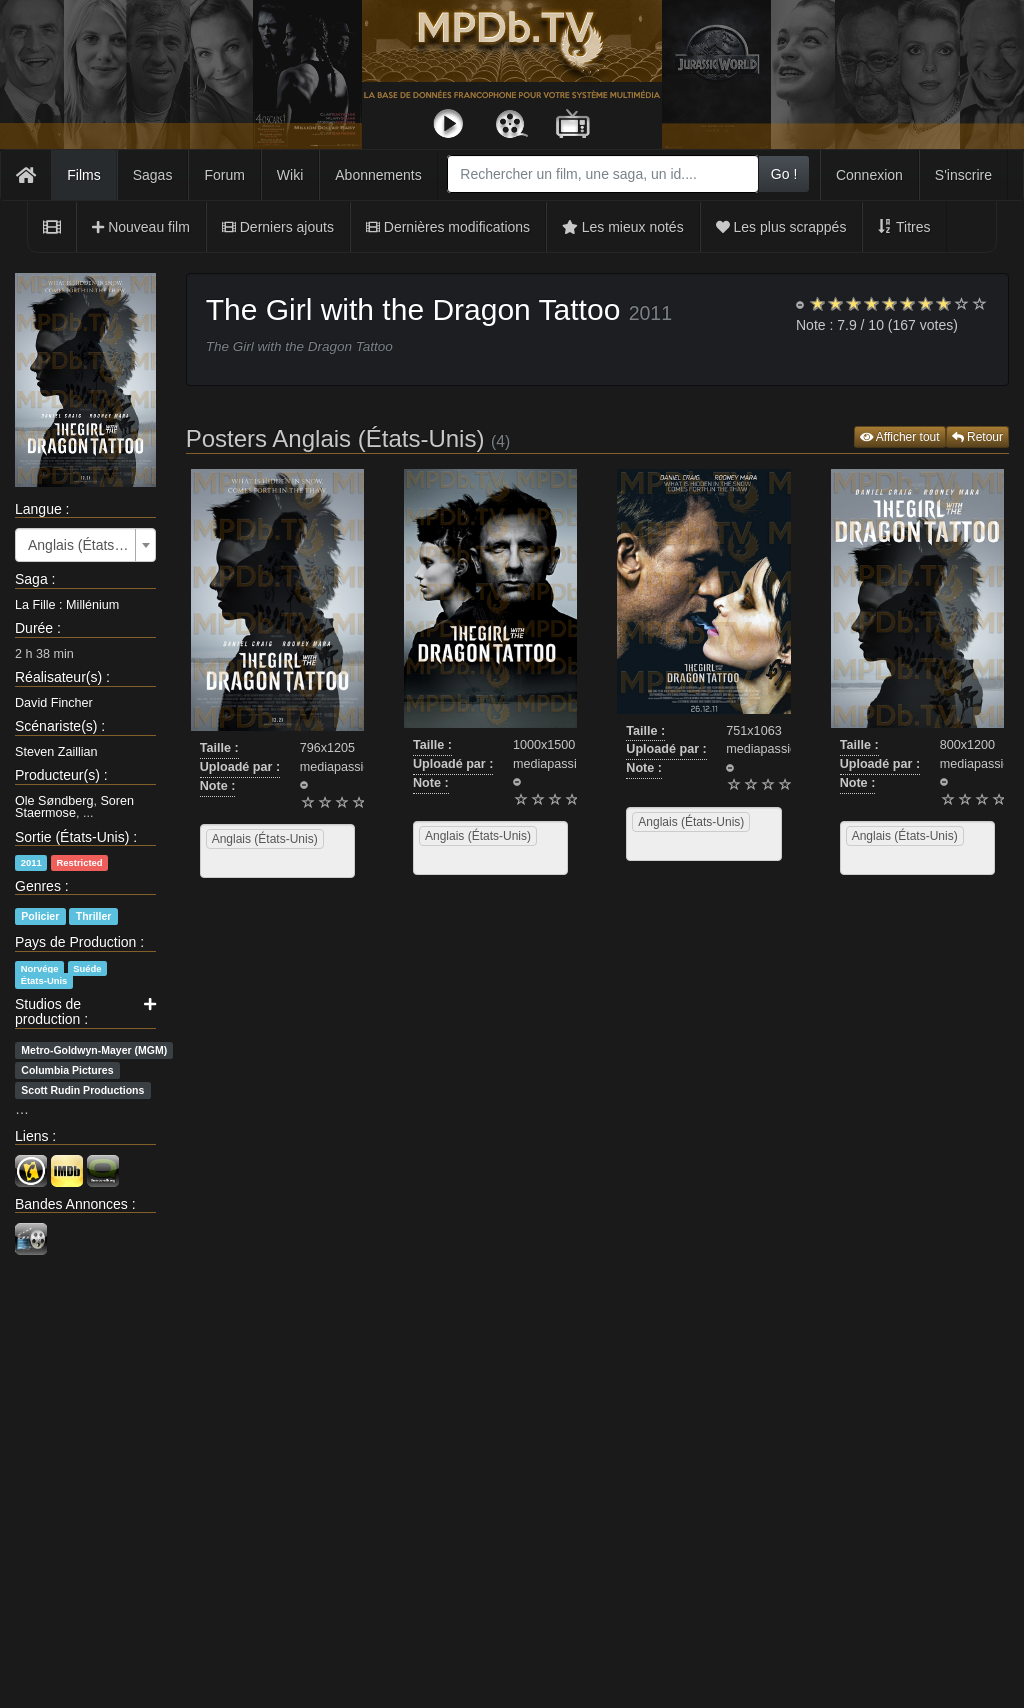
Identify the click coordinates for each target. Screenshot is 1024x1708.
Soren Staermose (74, 807)
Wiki (290, 175)
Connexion (869, 175)
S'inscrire (963, 175)
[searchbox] (231, 863)
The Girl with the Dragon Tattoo (413, 309)
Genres (38, 886)
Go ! (784, 174)
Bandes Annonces (71, 1204)
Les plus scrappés (781, 227)
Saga (31, 579)
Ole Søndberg (54, 801)
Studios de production (48, 1011)
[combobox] (603, 174)
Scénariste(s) (56, 726)
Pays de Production (75, 942)
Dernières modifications (448, 227)
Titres (904, 227)
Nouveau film (141, 227)
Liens (31, 1136)
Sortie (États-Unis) (72, 837)
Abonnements (378, 175)
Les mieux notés (623, 227)
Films (83, 175)
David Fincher (54, 703)
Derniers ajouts (278, 227)
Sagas (153, 175)
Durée (34, 628)
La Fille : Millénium (67, 605)
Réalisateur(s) (58, 677)
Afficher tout (900, 437)
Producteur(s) (57, 775)
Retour (977, 437)
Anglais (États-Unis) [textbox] (79, 545)
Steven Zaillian (56, 752)
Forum (224, 175)
